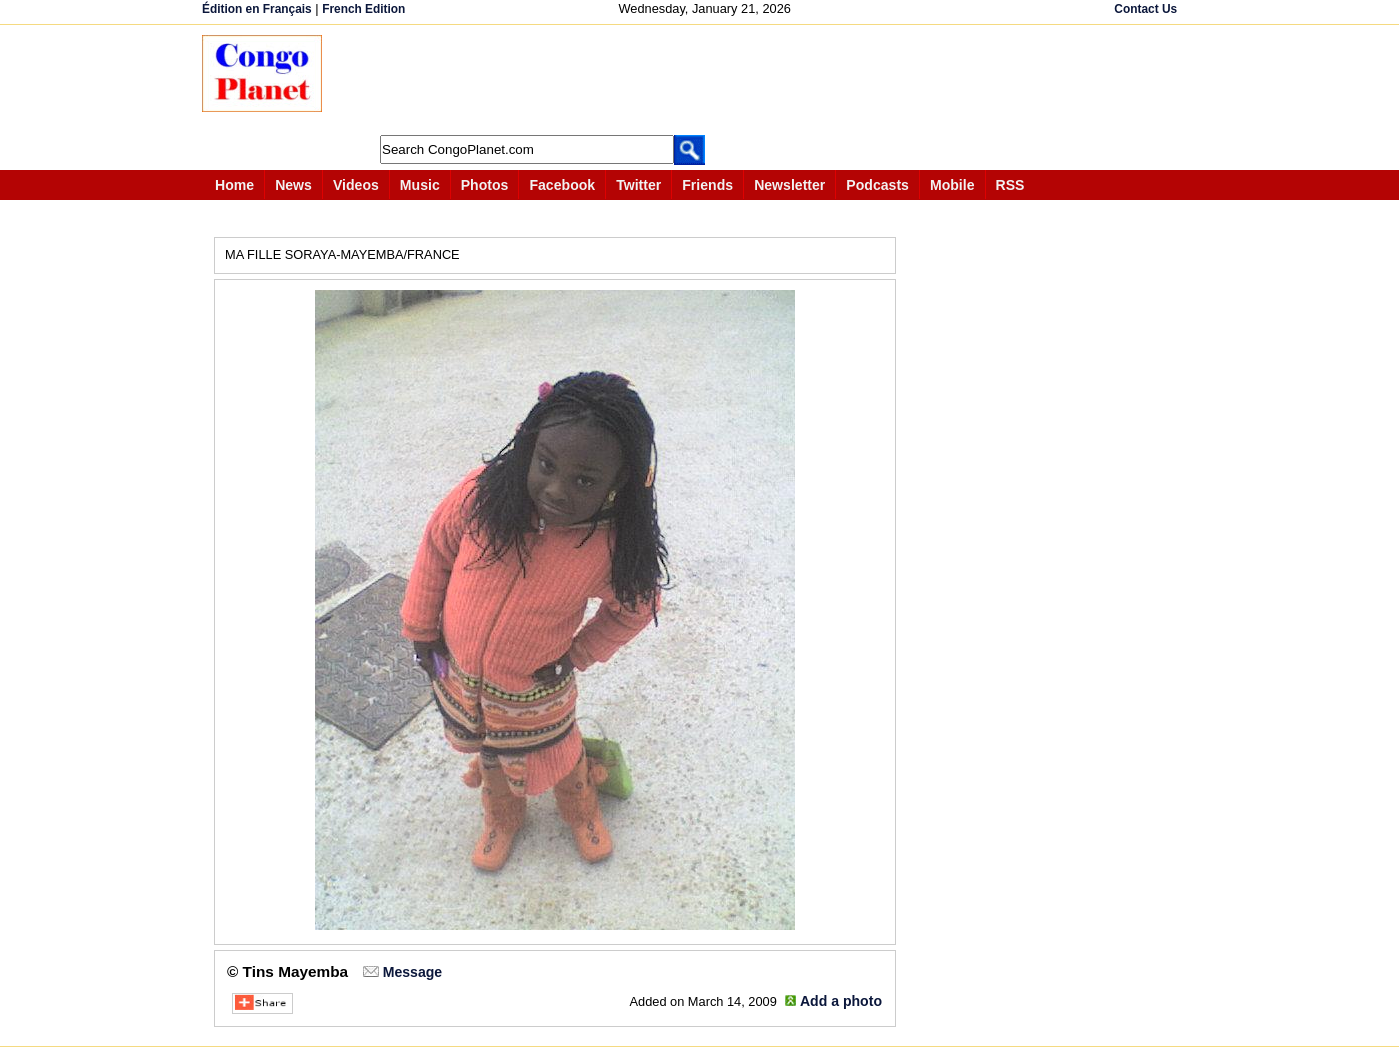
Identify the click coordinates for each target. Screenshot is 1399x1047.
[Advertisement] (706, 80)
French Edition (363, 9)
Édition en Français (257, 9)
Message (412, 972)
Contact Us (1145, 9)
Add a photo (841, 1001)
